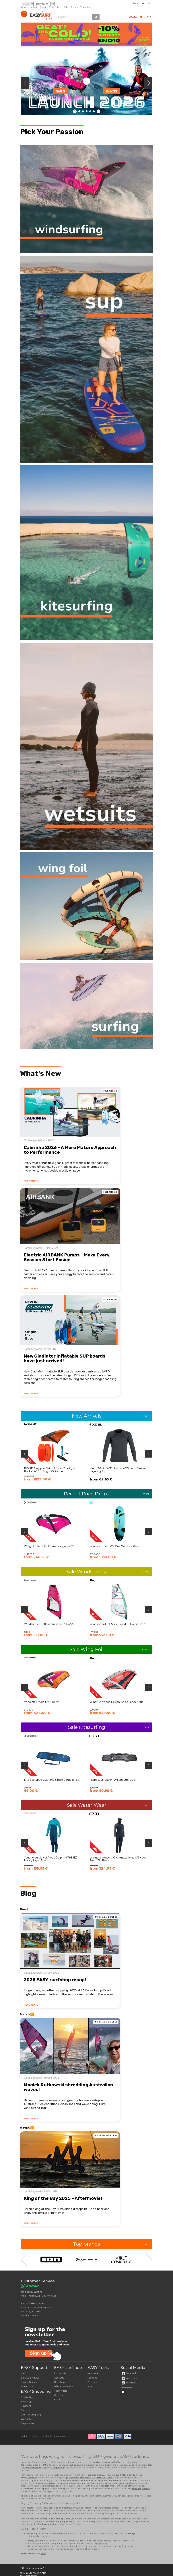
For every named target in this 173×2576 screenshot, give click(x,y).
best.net (46, 2436)
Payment (26, 2405)
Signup (136, 3)
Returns (25, 2410)
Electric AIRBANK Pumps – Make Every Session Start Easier (66, 1257)
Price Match (94, 2382)
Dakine (146, 2488)
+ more (145, 2244)
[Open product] (54, 1454)
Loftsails (100, 2477)
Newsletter (94, 2373)
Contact (24, 7)
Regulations (27, 2423)
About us (59, 2377)
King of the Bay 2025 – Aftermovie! (63, 2198)
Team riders (86, 7)
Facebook (129, 2373)
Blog (59, 7)
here (43, 2553)
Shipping (26, 2401)
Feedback (93, 2377)
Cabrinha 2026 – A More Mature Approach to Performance (70, 1150)
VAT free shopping (31, 2414)
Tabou (109, 2477)
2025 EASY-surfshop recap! (55, 1979)
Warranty (26, 2419)
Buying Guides (29, 2382)
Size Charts (27, 2386)
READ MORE (31, 1181)
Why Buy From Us (63, 2386)
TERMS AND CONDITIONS (33, 2573)
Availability (27, 2397)
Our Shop (59, 2382)
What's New (40, 1073)
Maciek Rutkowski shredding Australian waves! (68, 2087)
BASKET (135, 16)
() (147, 16)
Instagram (129, 2378)
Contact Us (60, 2373)
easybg (64, 2436)
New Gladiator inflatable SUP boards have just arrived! (64, 1358)
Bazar (57, 2399)
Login (148, 3)
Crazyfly (131, 2474)
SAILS (60, 91)
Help (65, 7)
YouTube (129, 2382)
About (34, 7)
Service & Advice (30, 2377)
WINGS (111, 91)
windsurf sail (93, 2464)
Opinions (59, 2395)
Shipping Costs (47, 7)
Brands (74, 7)
